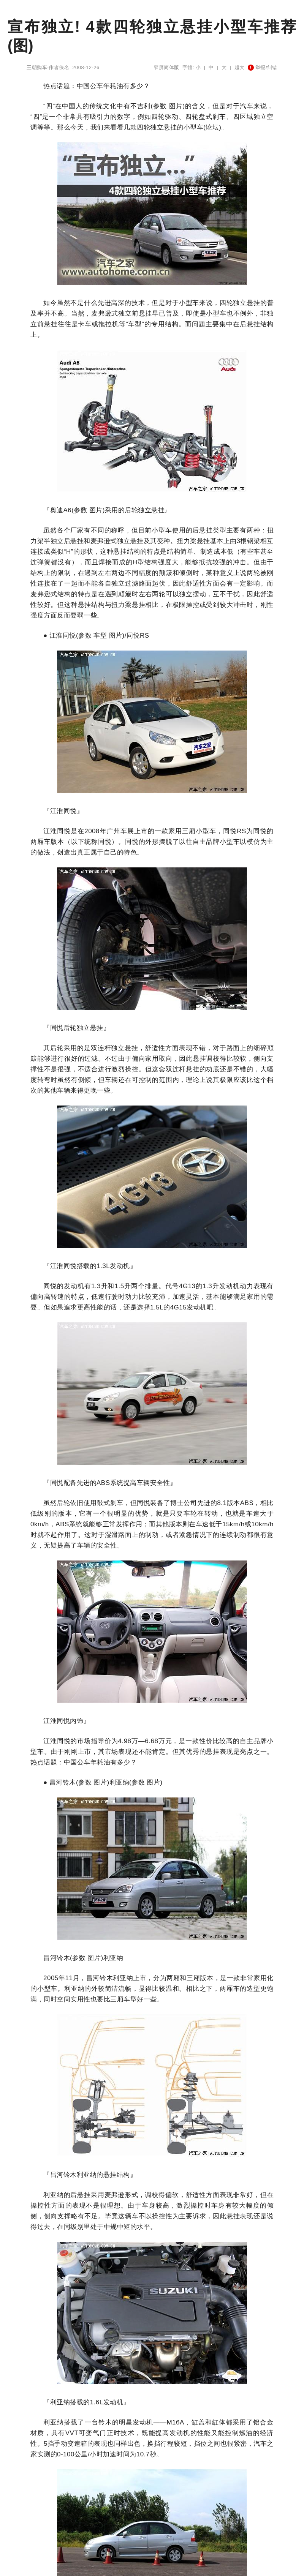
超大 (239, 67)
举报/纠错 (262, 67)
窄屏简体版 (166, 67)
